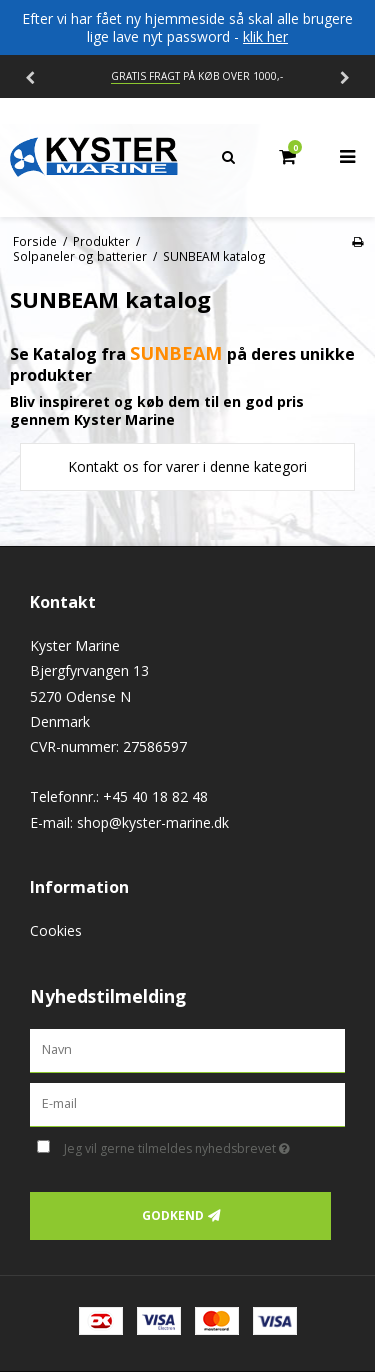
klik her (265, 36)
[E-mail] (187, 1102)
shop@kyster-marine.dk (153, 822)
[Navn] (187, 1049)
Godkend (173, 1215)
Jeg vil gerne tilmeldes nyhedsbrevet (186, 1146)
